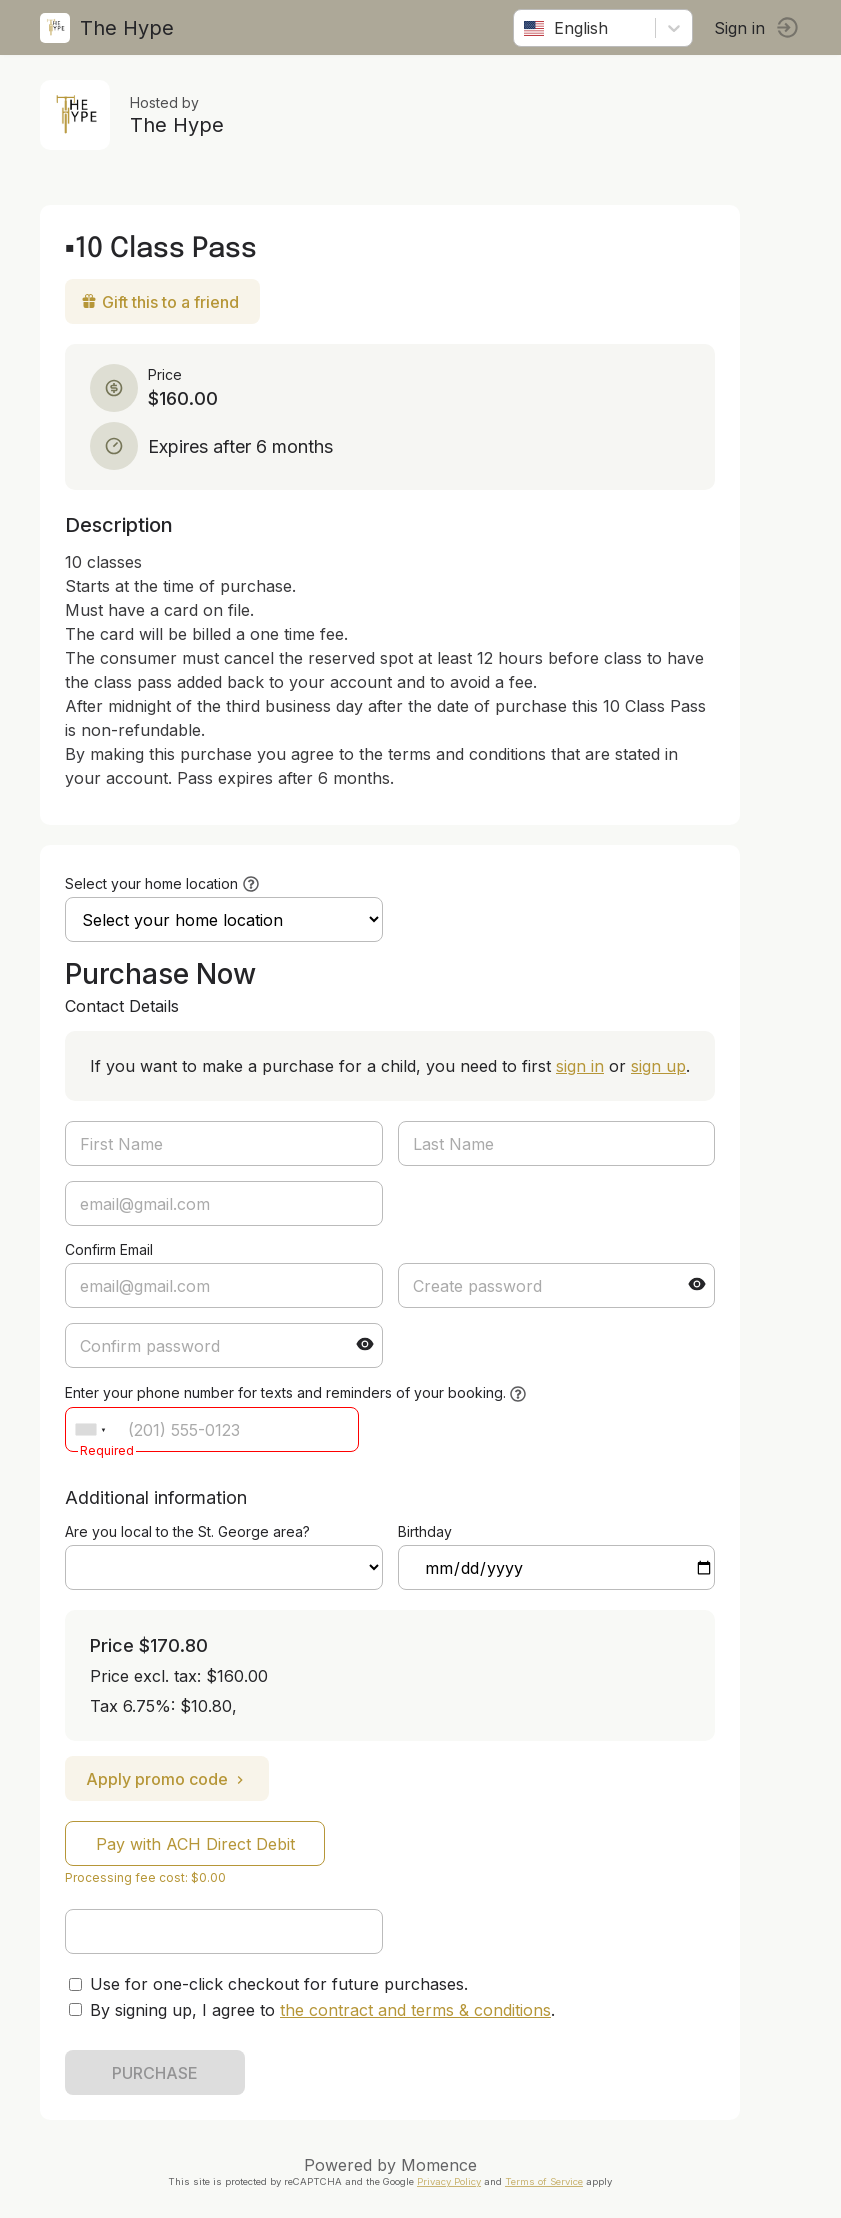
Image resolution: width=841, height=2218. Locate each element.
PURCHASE (155, 2073)
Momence (439, 2165)
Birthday (425, 1531)
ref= (224, 1567)
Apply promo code (167, 1779)
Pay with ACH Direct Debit (195, 1844)
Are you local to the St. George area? (187, 1531)
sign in (580, 1066)
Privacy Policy (449, 2181)
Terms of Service (544, 2181)
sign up (658, 1066)
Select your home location (151, 883)
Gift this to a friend (160, 302)
